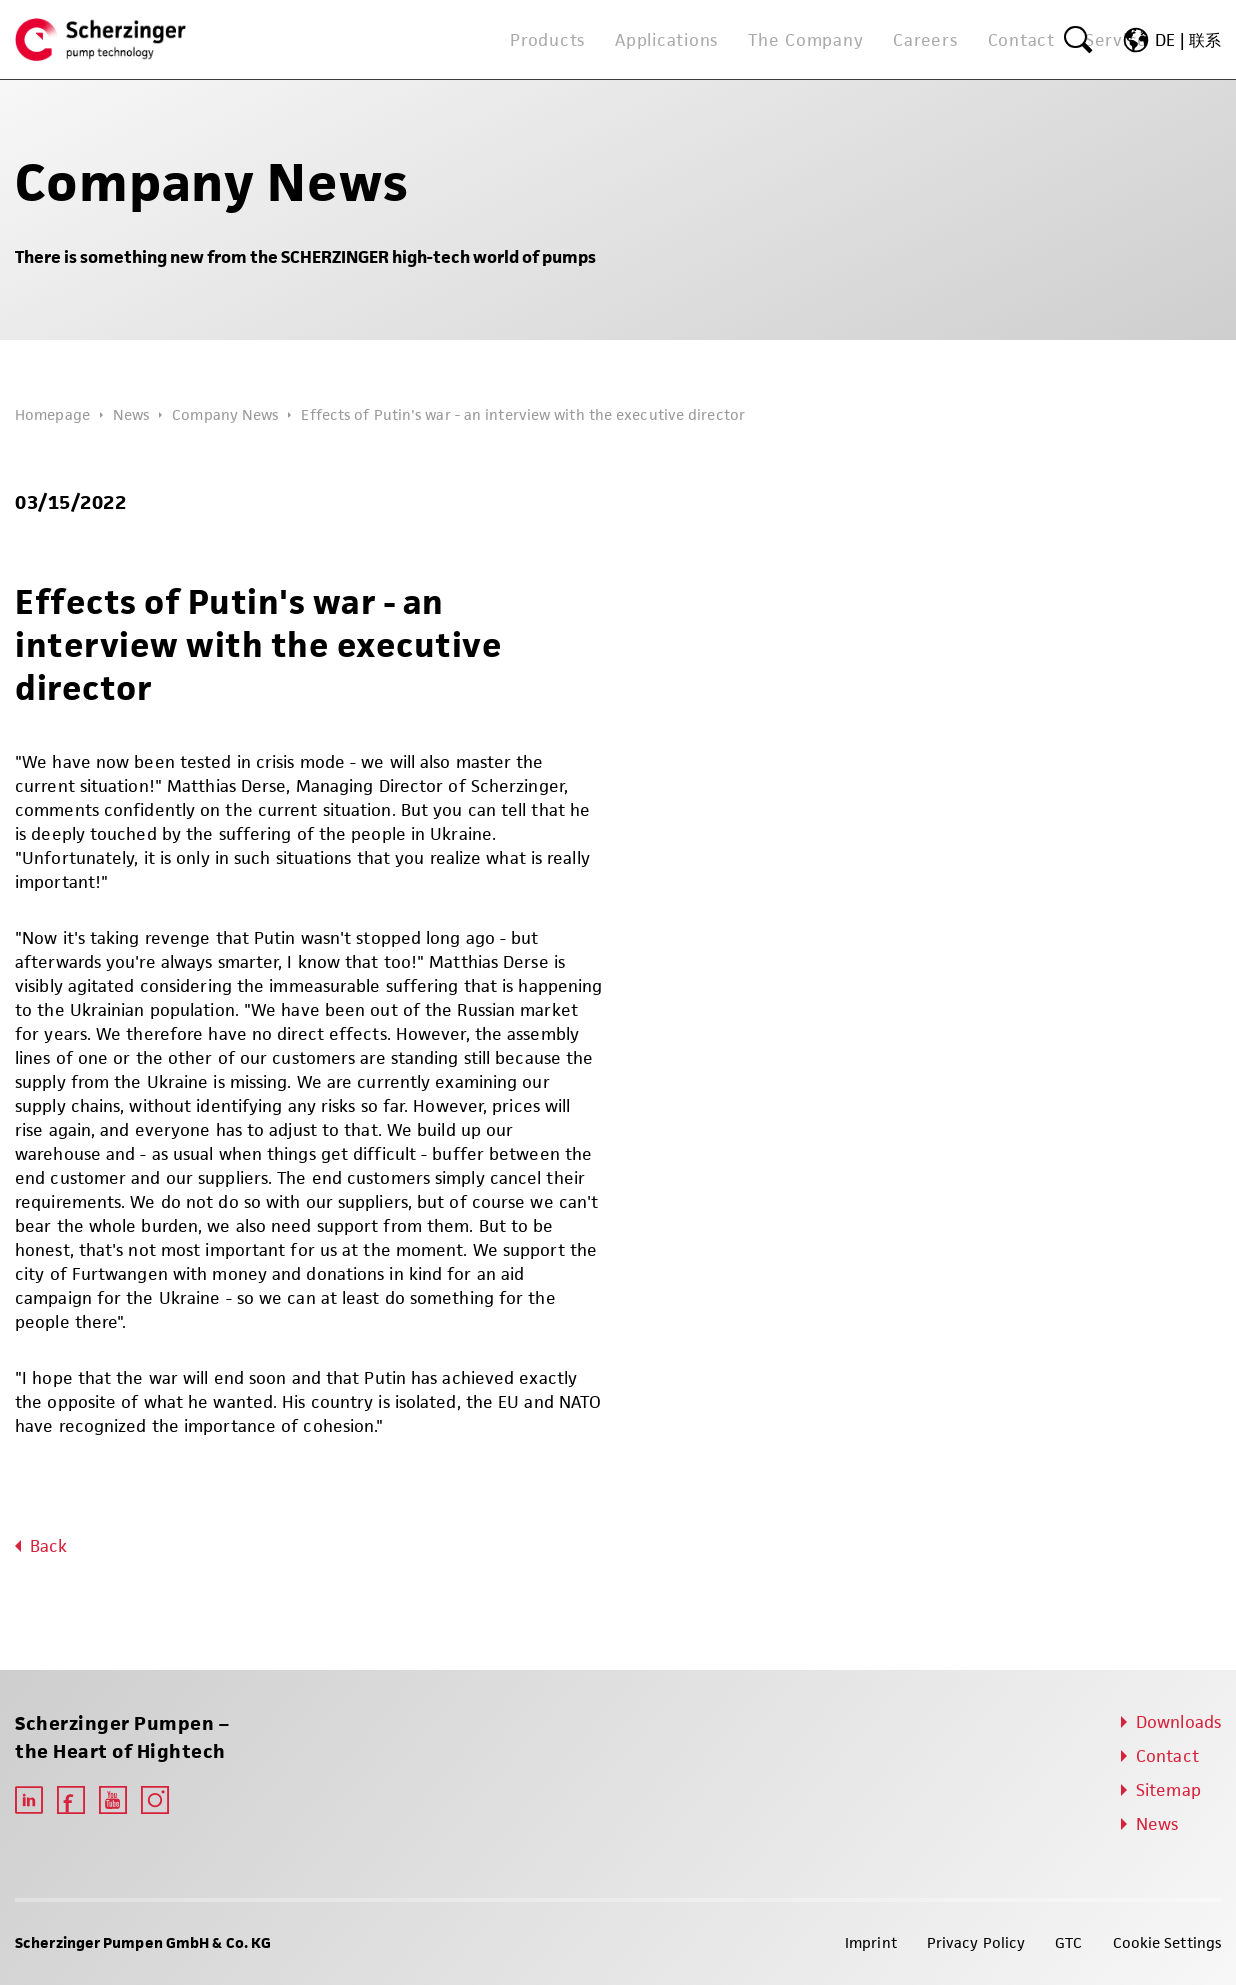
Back (48, 1546)
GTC (1068, 1942)
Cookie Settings (1167, 1942)
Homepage (52, 414)
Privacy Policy (976, 1942)
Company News (225, 414)
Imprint (871, 1942)
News (131, 414)
